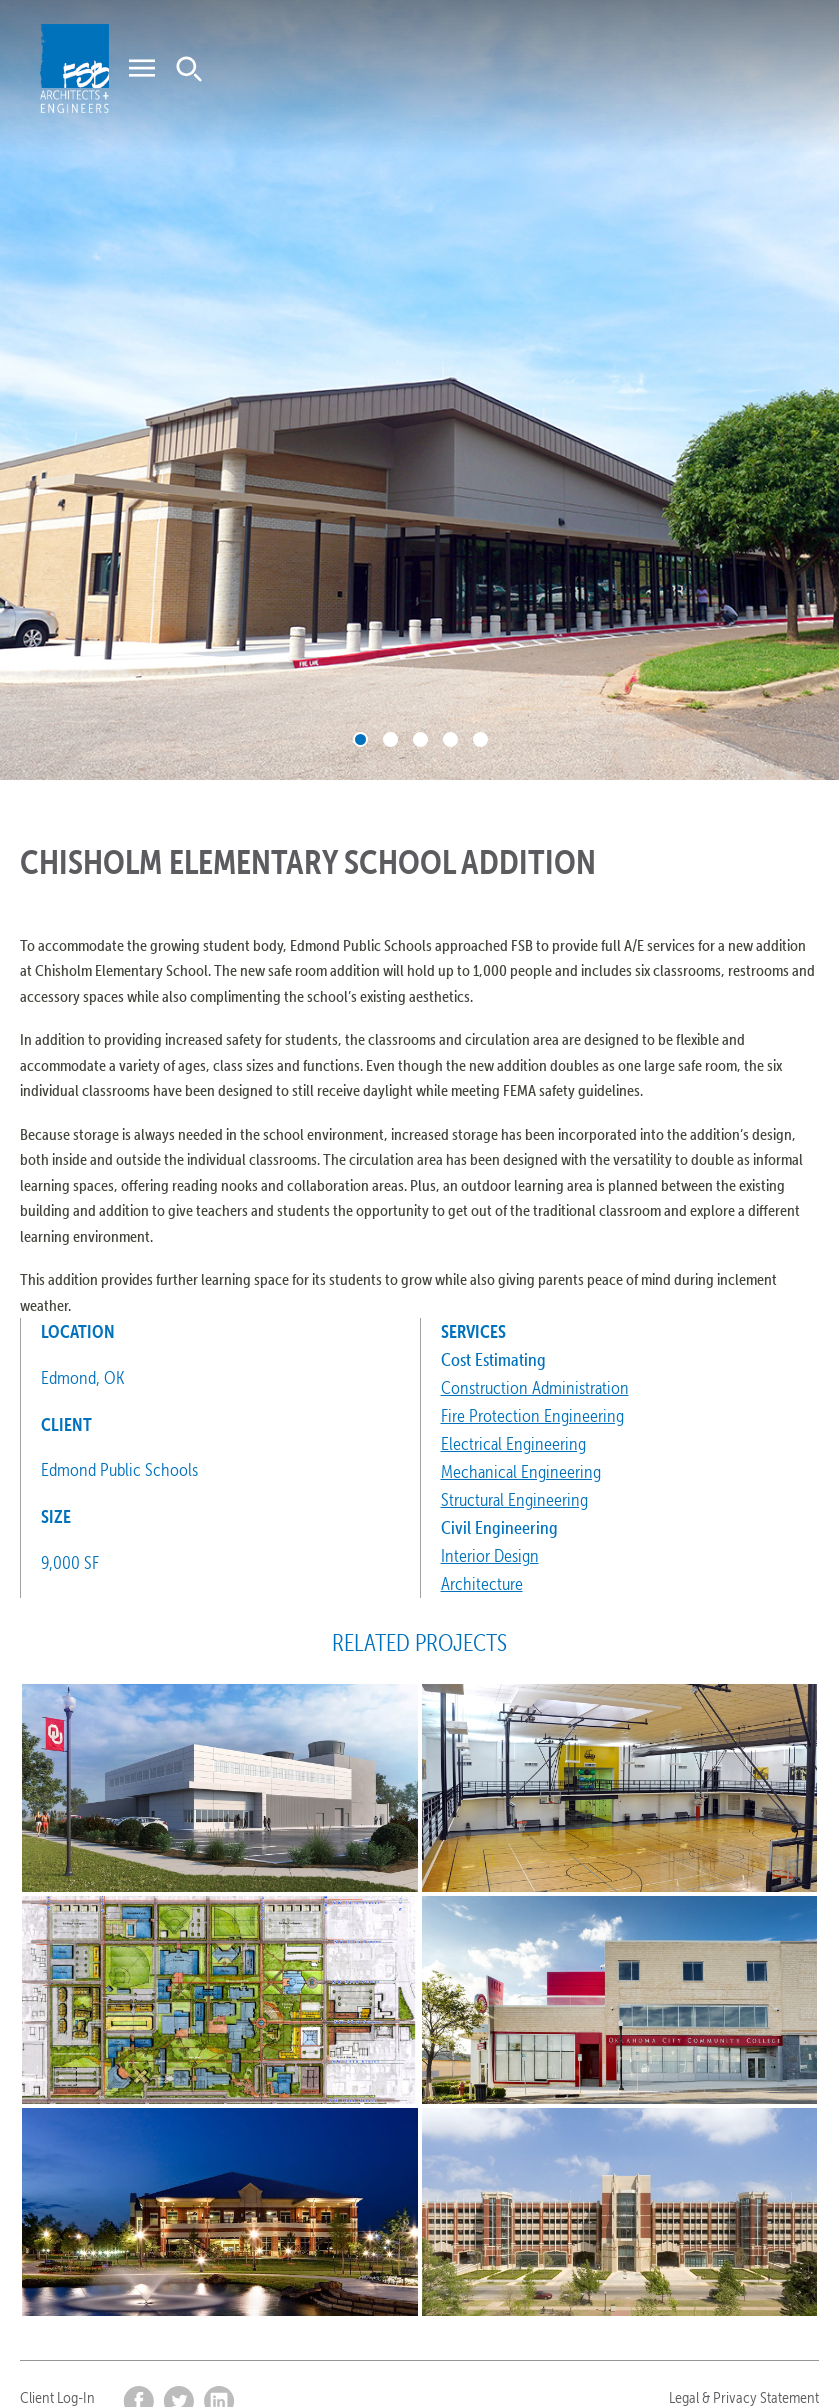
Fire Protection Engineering (532, 1415)
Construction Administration (535, 1387)
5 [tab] (480, 739)
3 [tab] (420, 739)
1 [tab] (360, 739)
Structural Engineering (514, 1499)
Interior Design (490, 1555)
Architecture (482, 1583)
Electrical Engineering (513, 1443)
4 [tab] (450, 739)
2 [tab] (390, 739)
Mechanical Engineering (521, 1471)
